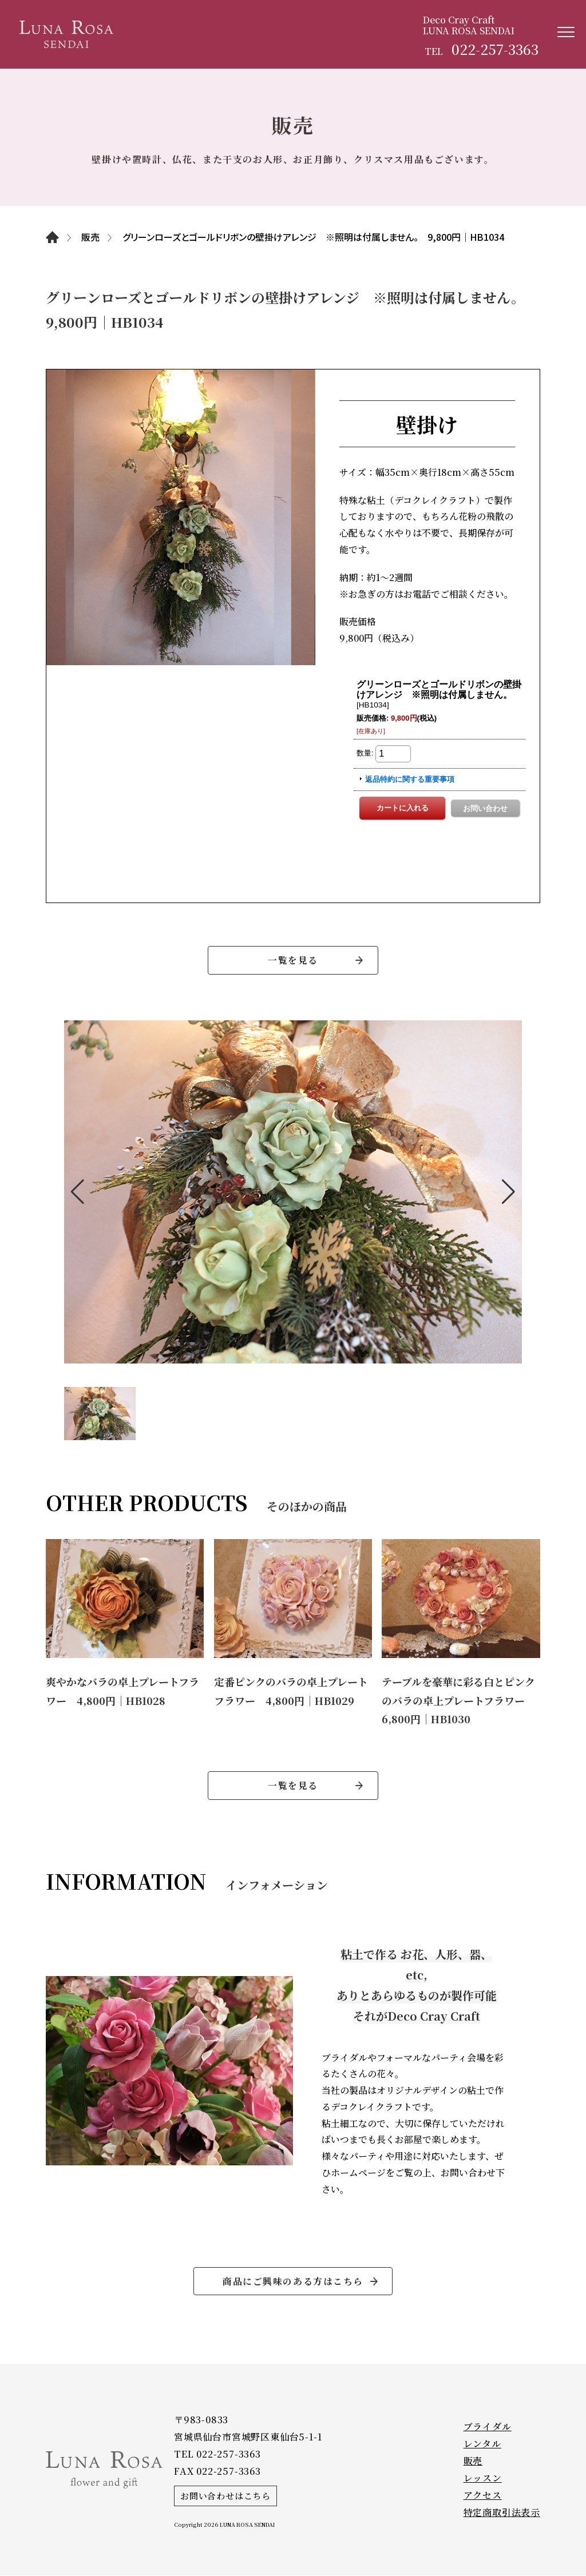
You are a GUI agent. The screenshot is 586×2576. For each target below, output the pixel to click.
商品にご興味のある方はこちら (293, 2281)
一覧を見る (293, 960)
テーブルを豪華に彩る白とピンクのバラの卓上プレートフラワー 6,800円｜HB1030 (458, 1700)
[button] (77, 1191)
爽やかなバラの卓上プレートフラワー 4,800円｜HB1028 (122, 1690)
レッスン (483, 2478)
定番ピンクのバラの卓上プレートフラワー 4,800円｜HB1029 (291, 1690)
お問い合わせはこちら (225, 2496)
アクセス (483, 2495)
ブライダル (488, 2427)
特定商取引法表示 (502, 2512)
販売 (473, 2461)
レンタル (482, 2444)
